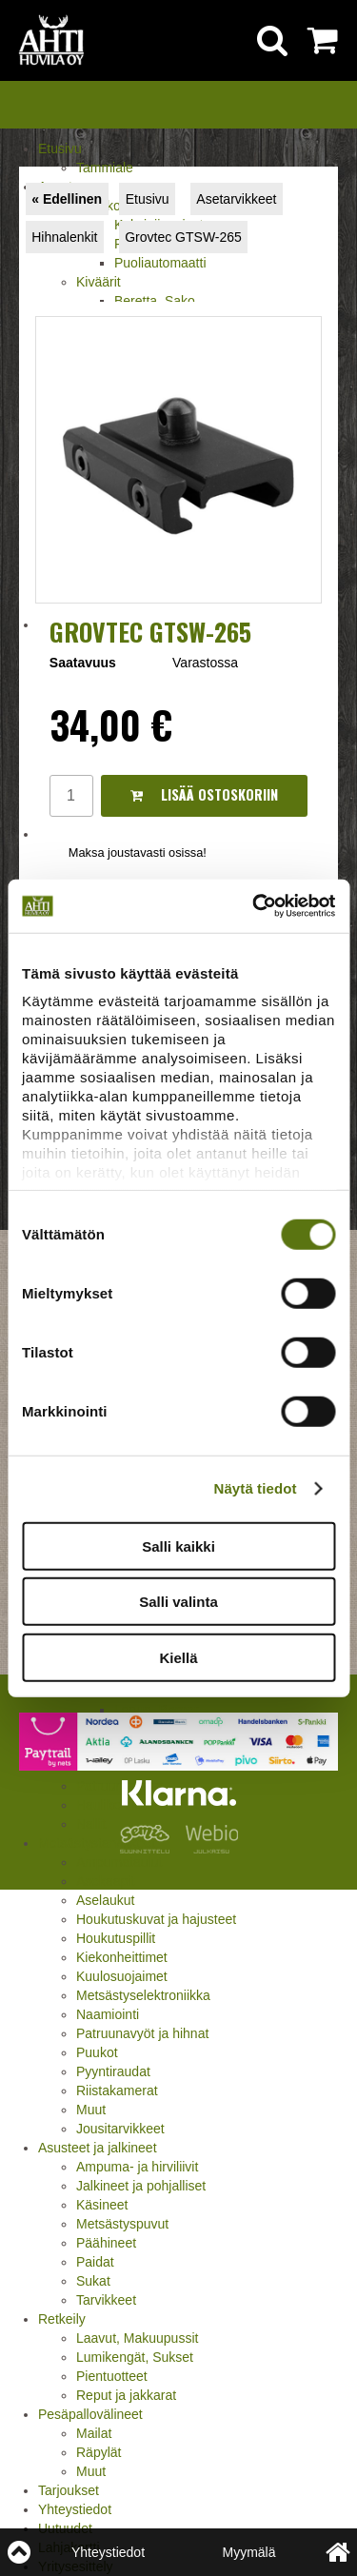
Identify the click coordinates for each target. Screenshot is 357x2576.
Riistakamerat (117, 2090)
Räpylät (98, 2452)
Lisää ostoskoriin (204, 794)
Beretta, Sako (154, 300)
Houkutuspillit (115, 1938)
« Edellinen (66, 199)
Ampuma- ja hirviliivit (137, 2166)
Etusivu (60, 148)
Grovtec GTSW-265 (183, 237)
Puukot (97, 2052)
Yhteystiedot (74, 2509)
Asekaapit (105, 1881)
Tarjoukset (68, 2490)
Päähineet (106, 2242)
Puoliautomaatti (160, 262)
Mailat (93, 2433)
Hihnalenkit (64, 237)
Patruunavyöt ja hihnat (142, 2033)
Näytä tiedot (255, 1488)
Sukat (93, 2281)
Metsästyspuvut (122, 2223)
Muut (91, 2109)
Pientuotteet (112, 2376)
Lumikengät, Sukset (134, 2357)
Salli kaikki (178, 1545)
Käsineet (102, 2204)
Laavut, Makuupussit (137, 2338)
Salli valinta (178, 1602)
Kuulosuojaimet (122, 1976)
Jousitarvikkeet (120, 2128)
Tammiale (104, 167)
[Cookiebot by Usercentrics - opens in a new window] (254, 906)
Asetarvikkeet (236, 199)
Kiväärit (98, 281)
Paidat (95, 2261)
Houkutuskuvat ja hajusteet (156, 1919)
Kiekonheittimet (122, 1957)
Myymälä (248, 2552)
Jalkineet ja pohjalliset (141, 2185)
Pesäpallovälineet (90, 2414)
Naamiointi (107, 2014)
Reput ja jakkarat (126, 2395)
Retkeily (62, 2319)
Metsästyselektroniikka (143, 1995)
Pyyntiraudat (113, 2071)
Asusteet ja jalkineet (97, 2147)
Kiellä (178, 1657)
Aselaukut (105, 1900)
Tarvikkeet (106, 2300)
